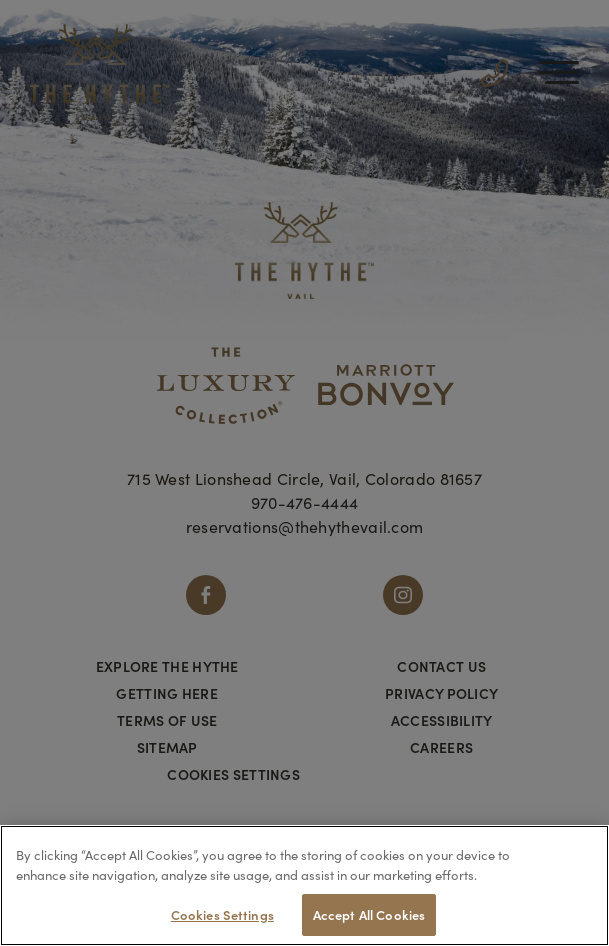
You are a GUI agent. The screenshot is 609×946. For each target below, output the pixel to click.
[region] (304, 885)
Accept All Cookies (369, 914)
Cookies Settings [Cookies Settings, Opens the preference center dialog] (222, 914)
